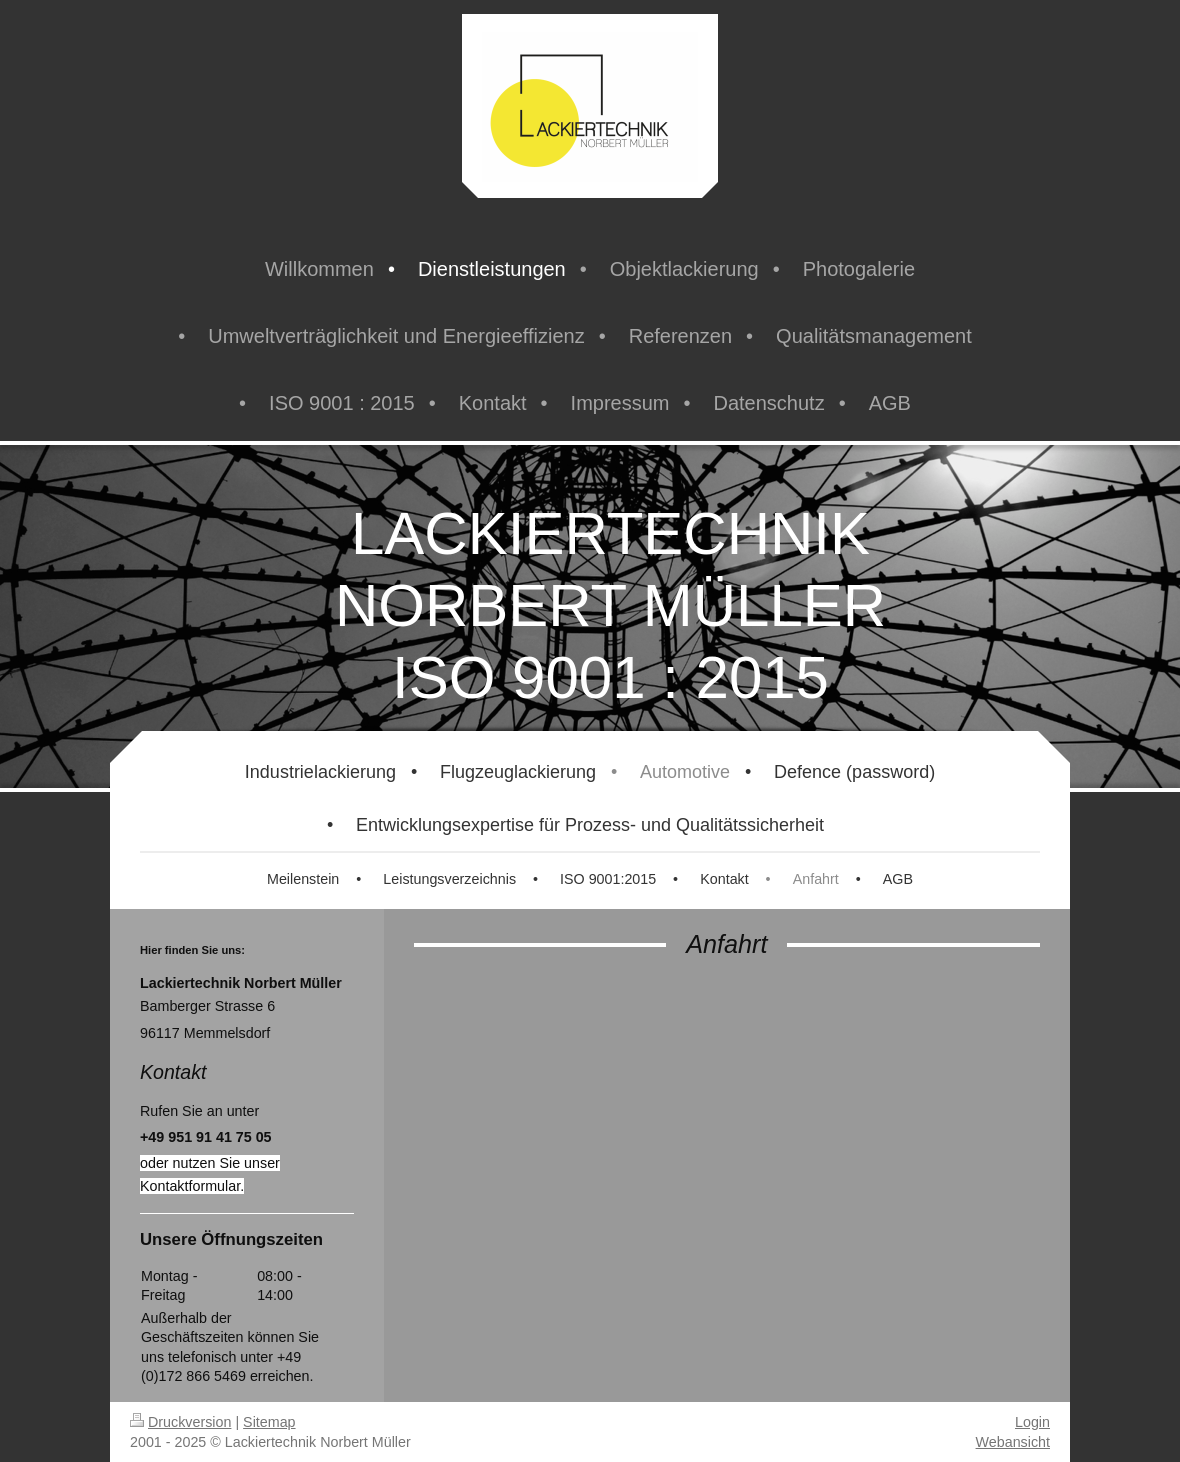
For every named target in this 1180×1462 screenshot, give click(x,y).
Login (1032, 1422)
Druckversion (180, 1422)
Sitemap (269, 1422)
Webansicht (1013, 1442)
